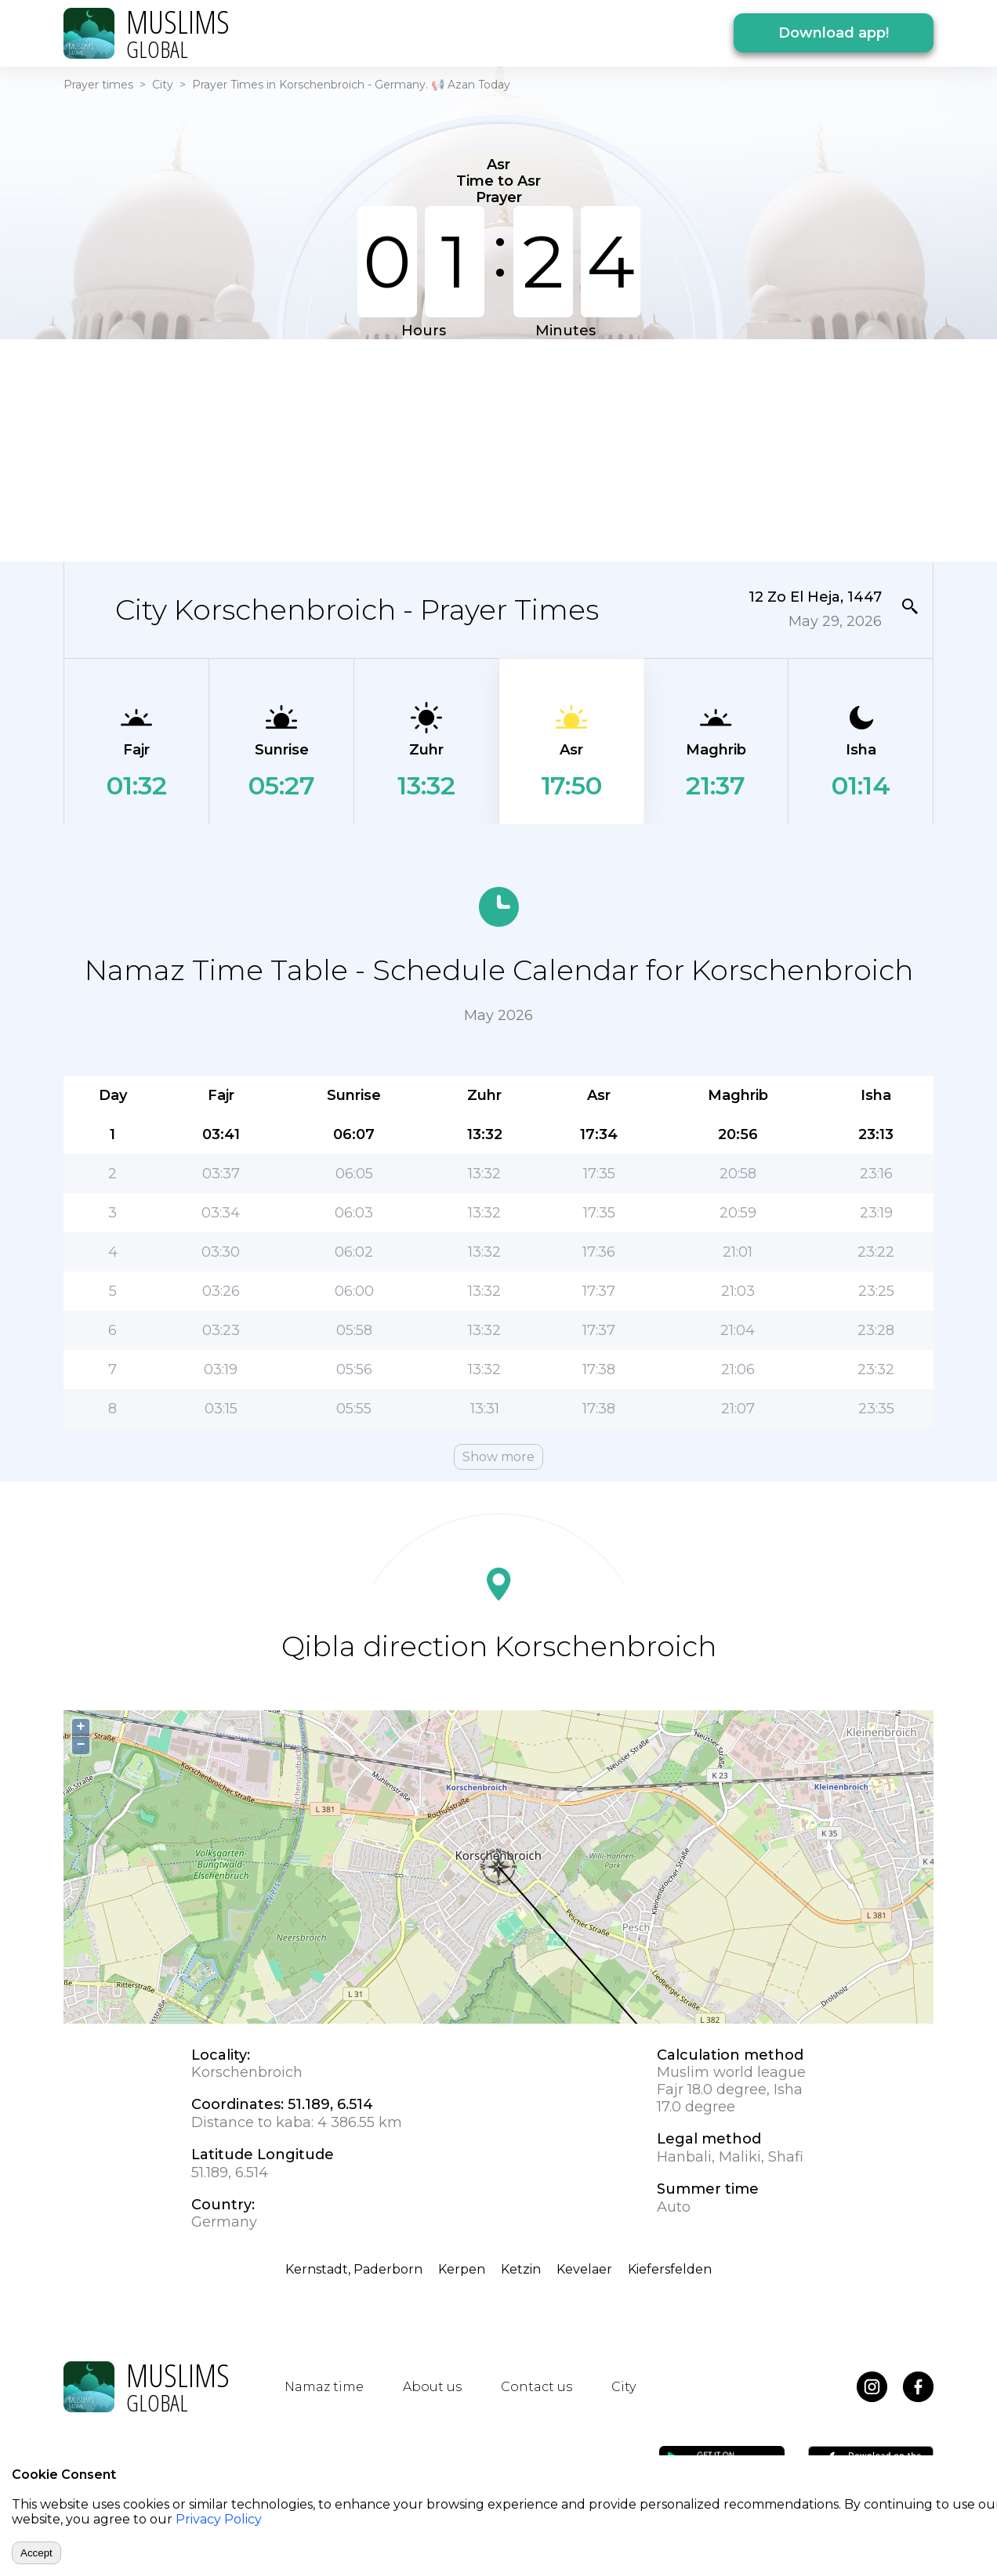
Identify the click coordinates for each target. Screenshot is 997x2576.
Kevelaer (584, 2269)
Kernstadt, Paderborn (353, 2269)
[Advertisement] (498, 449)
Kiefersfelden (670, 2269)
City (162, 85)
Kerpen (461, 2269)
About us (432, 2386)
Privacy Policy (219, 2519)
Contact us (536, 2386)
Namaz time (324, 2386)
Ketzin (521, 2269)
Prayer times (98, 85)
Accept (36, 2553)
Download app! (833, 33)
